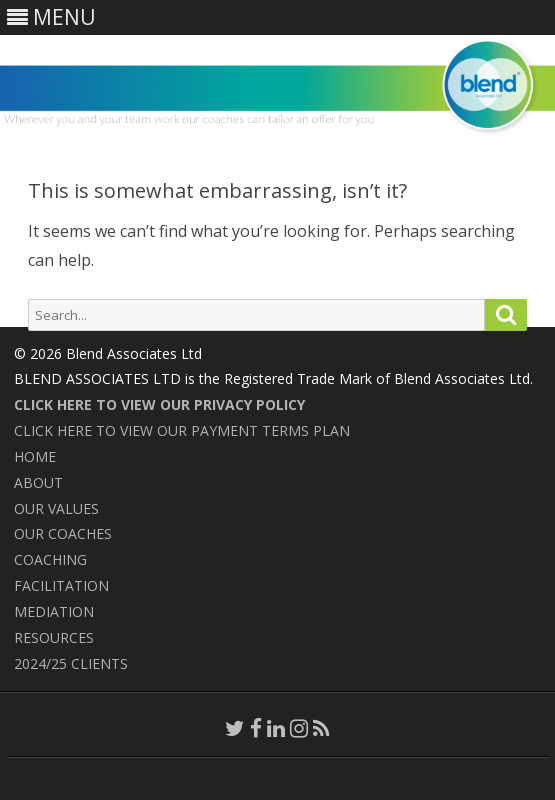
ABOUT (38, 482)
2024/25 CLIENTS (71, 663)
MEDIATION (54, 611)
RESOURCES (54, 637)
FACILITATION (61, 585)
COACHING (50, 559)
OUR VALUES (56, 508)
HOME (35, 456)
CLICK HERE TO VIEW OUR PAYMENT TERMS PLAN (182, 430)
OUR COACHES (63, 533)
